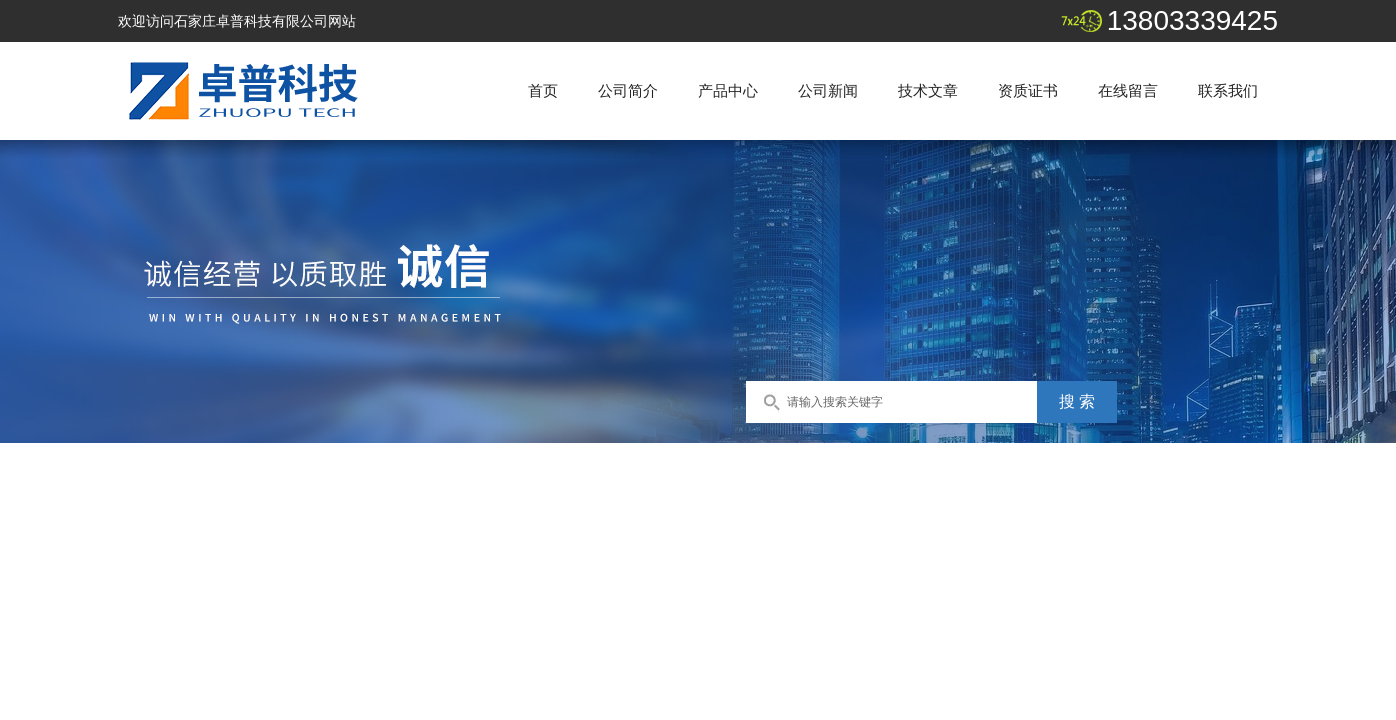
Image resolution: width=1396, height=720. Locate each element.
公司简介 (628, 90)
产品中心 (728, 90)
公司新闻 (828, 90)
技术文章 (928, 90)
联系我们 (1228, 90)
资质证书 (1028, 90)
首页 (543, 90)
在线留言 (1128, 90)
